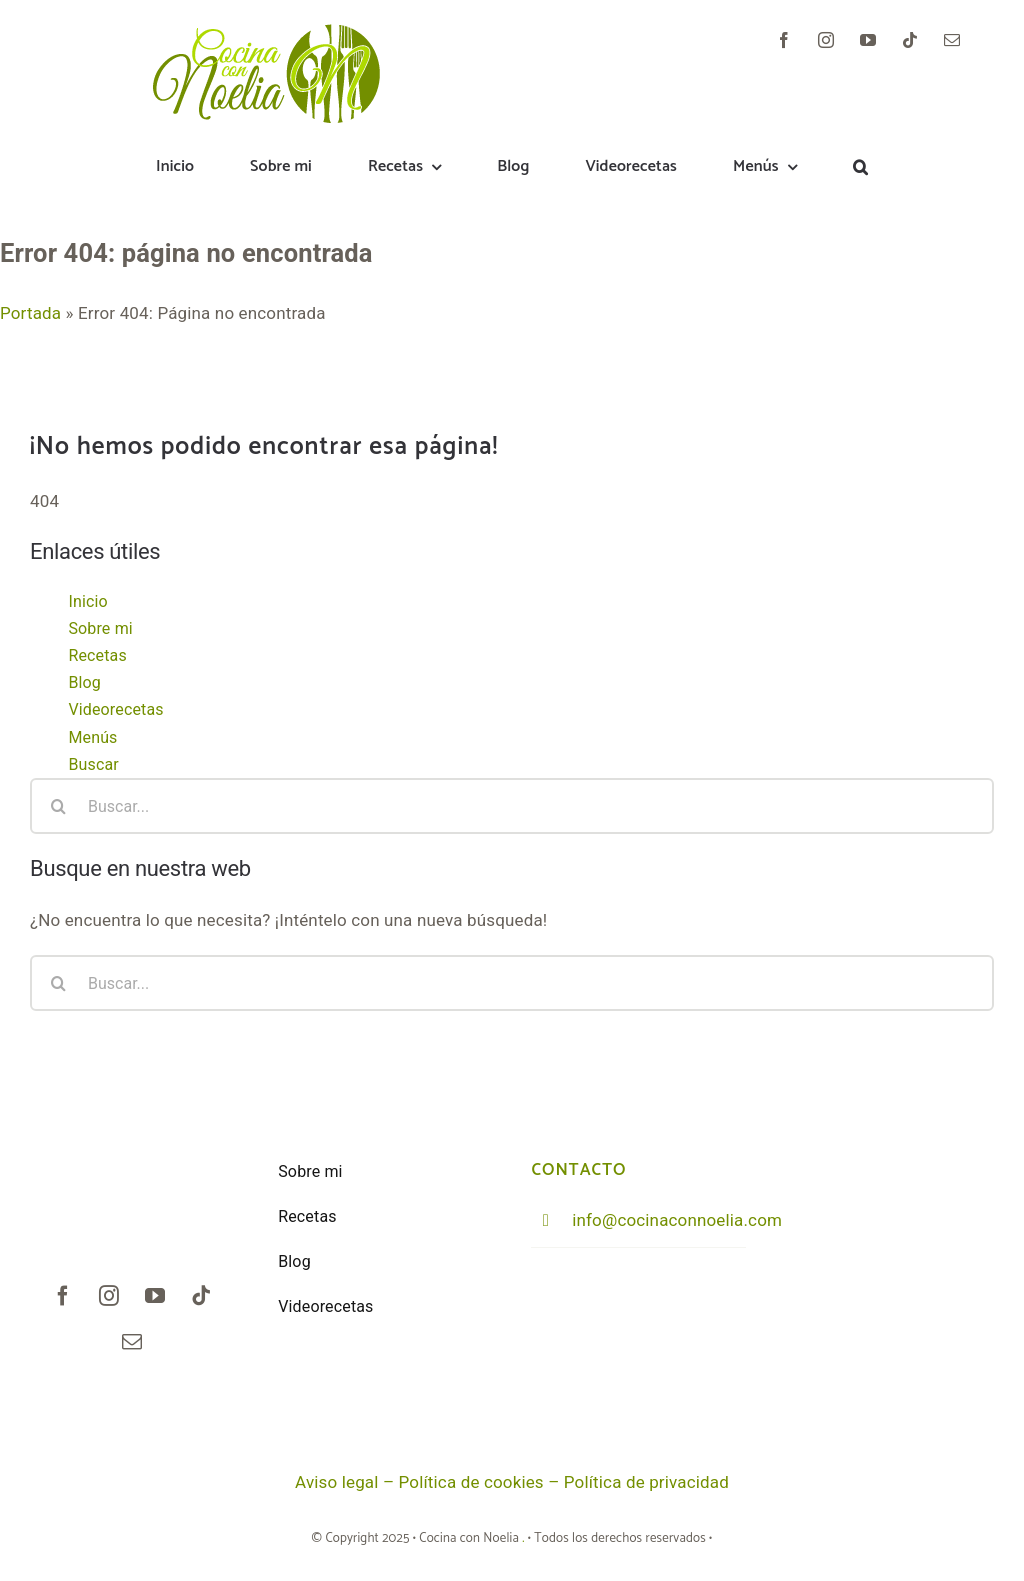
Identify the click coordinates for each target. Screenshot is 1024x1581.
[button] (860, 168)
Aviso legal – (347, 1482)
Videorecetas (115, 709)
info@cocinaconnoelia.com (677, 1220)
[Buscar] (58, 806)
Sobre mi (100, 628)
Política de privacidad (646, 1482)
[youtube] (868, 40)
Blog (84, 682)
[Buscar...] (512, 806)
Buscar (93, 764)
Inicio (87, 601)
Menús (92, 737)
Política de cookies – (481, 1482)
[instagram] (826, 40)
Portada (30, 313)
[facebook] (784, 40)
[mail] (952, 40)
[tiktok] (910, 40)
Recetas (97, 655)
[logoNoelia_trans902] (268, 32)
